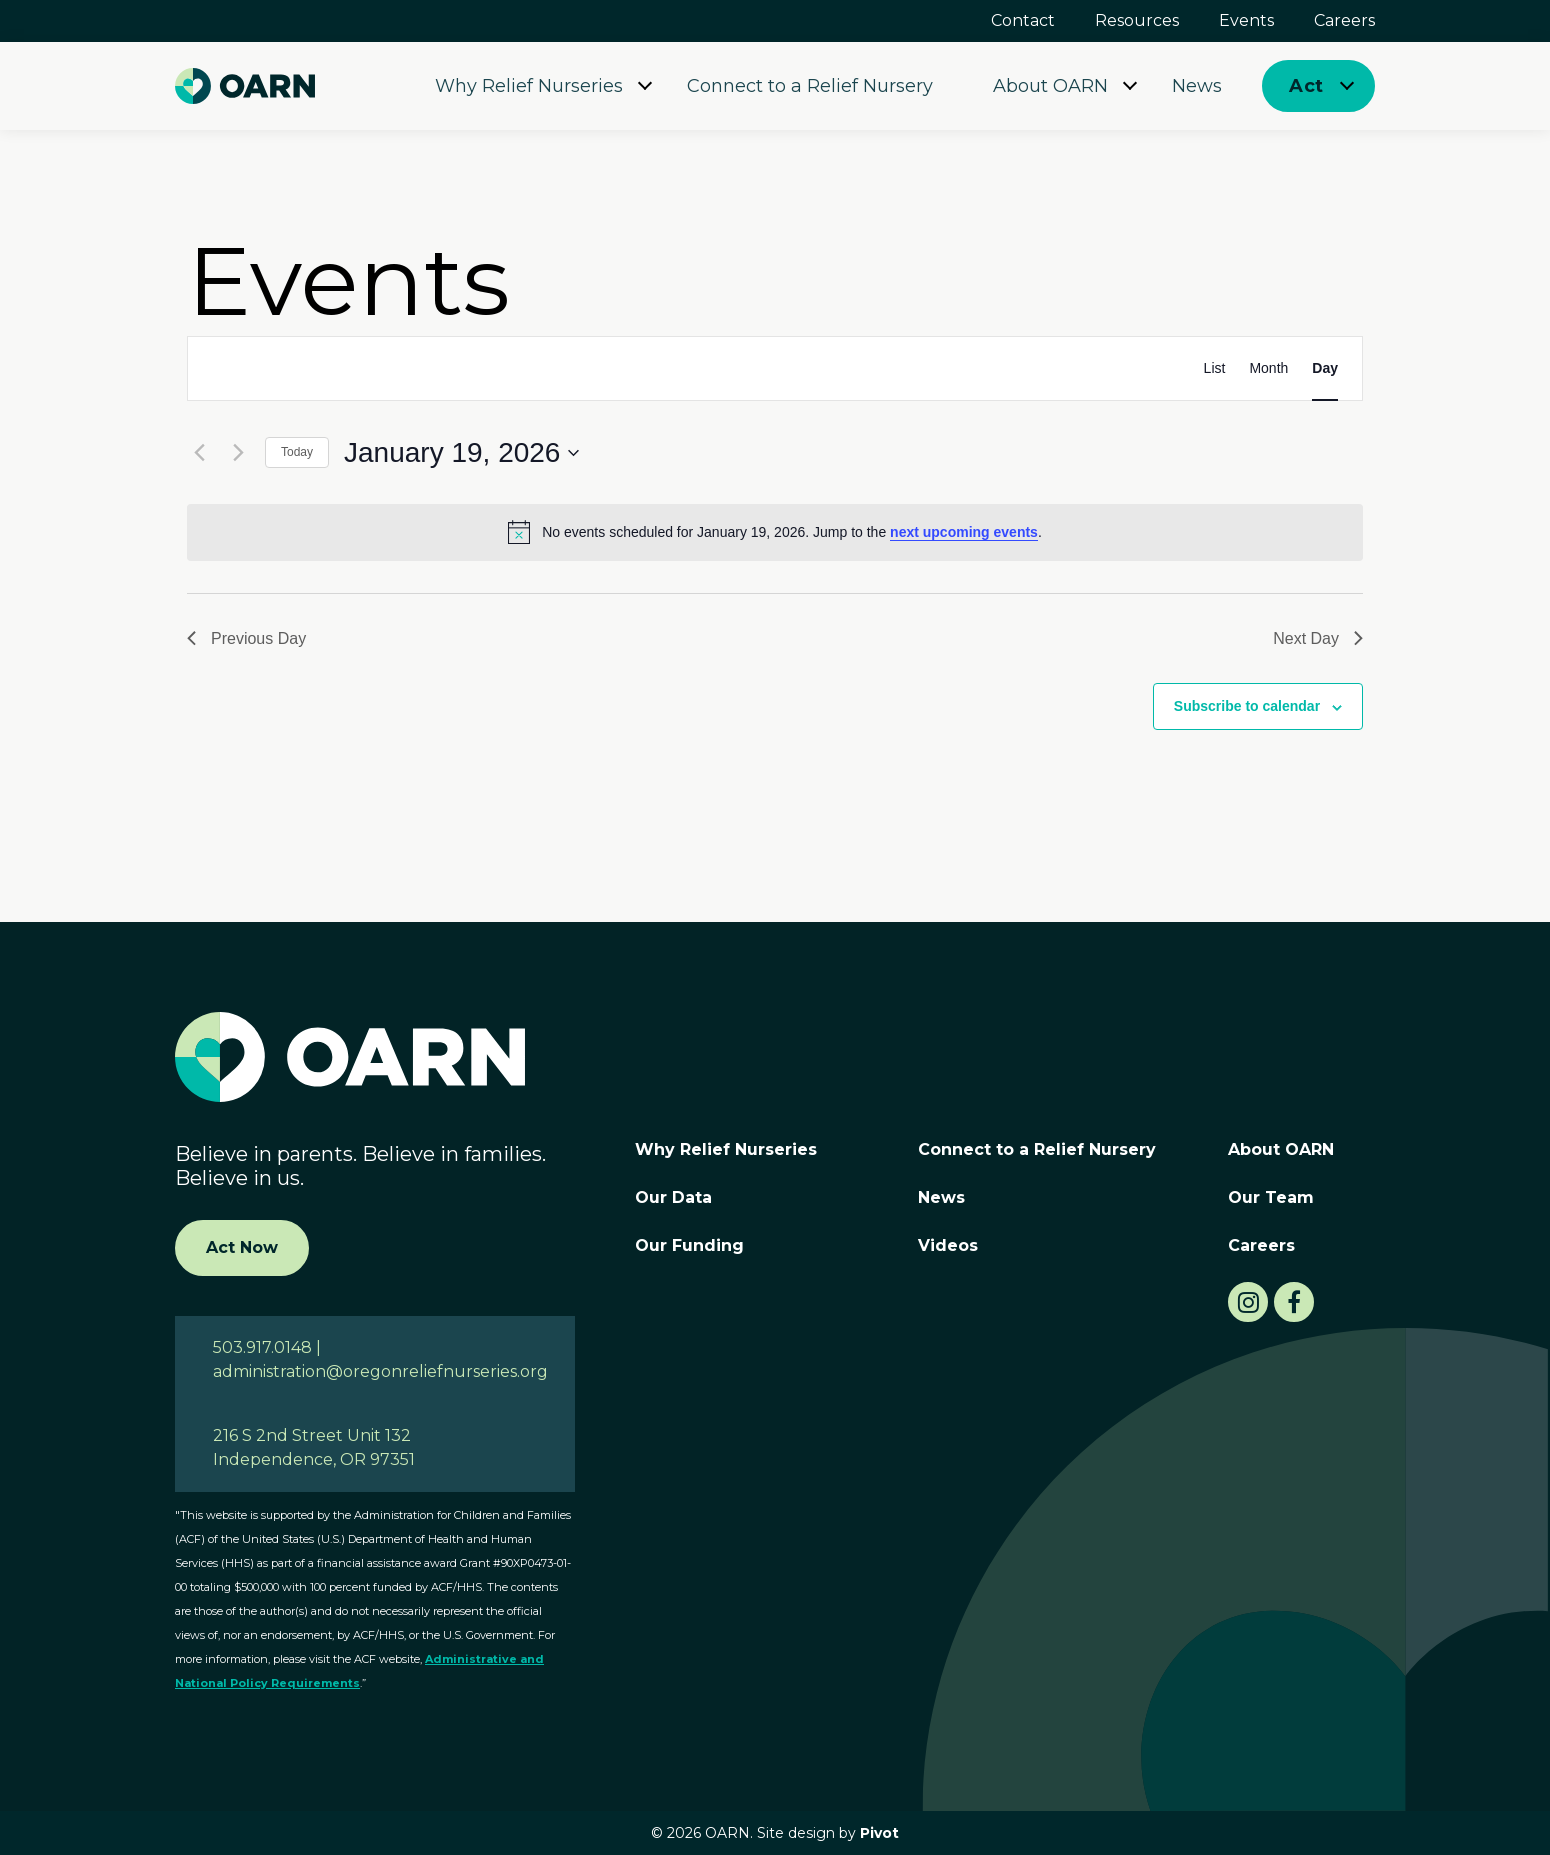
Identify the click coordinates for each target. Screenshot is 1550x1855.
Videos (948, 1245)
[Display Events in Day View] (1325, 368)
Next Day (1318, 638)
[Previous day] (199, 453)
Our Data (673, 1197)
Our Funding (689, 1245)
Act (1306, 86)
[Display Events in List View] (1215, 368)
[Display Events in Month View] (1268, 368)
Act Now (242, 1247)
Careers (1344, 20)
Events (1246, 20)
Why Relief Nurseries (529, 86)
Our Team (1271, 1197)
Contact (1023, 20)
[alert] (775, 532)
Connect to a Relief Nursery (810, 86)
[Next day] (238, 453)
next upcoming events (964, 532)
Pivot (879, 1833)
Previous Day (246, 638)
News (1197, 86)
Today (297, 452)
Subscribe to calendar (1247, 706)
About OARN (1050, 86)
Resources (1137, 20)
